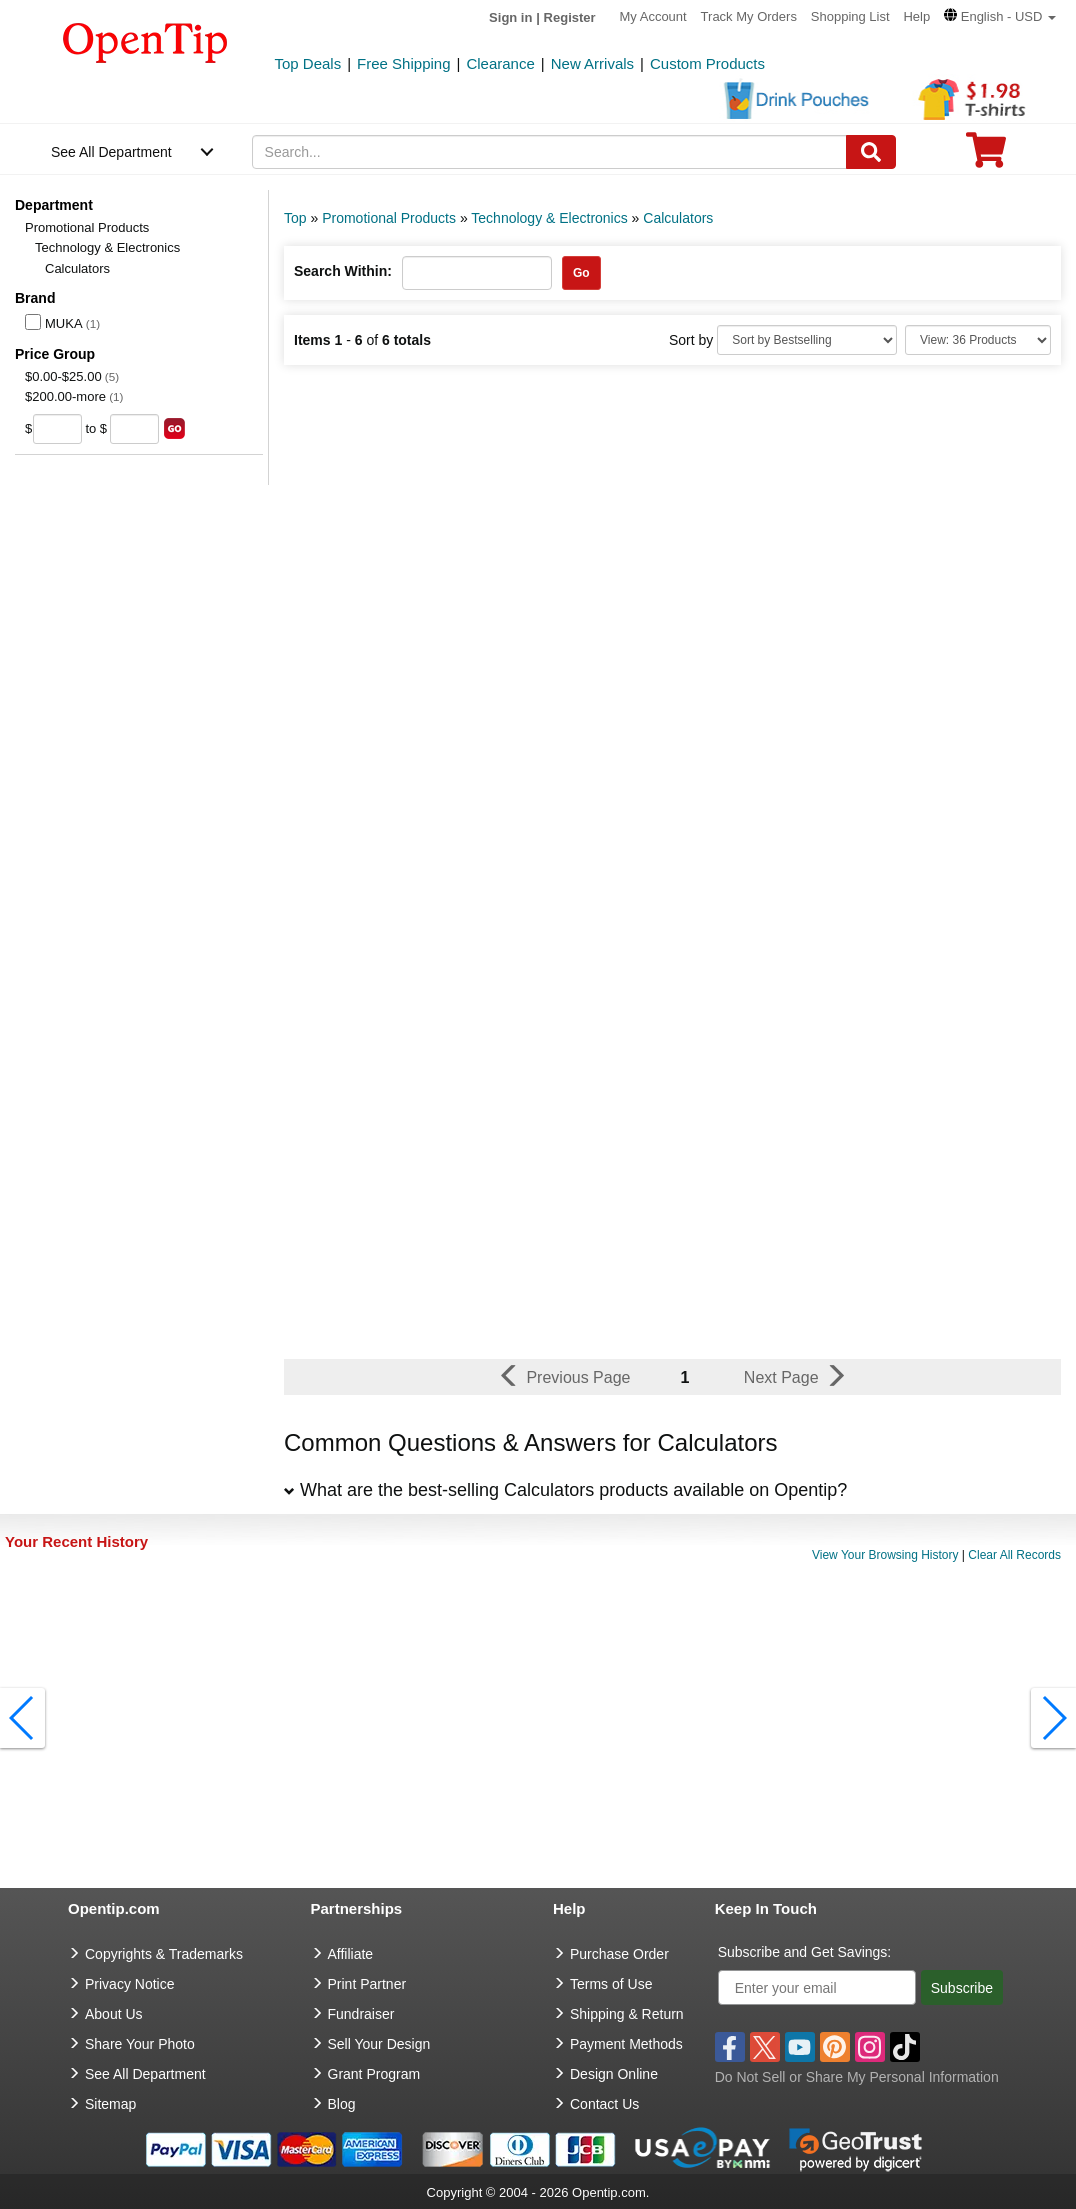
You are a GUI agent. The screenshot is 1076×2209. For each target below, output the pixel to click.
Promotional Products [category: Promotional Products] (389, 218)
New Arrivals (592, 63)
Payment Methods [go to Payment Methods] (626, 2044)
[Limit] (978, 340)
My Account (653, 16)
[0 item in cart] (986, 156)
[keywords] (549, 152)
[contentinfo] (145, 41)
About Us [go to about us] (114, 2014)
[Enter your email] (817, 1987)
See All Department (111, 152)
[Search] (871, 152)
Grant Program (374, 2074)
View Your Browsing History (885, 1555)
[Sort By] (807, 340)
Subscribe (962, 1988)
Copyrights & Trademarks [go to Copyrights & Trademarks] (164, 1954)
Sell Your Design (379, 2044)
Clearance (500, 63)
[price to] (134, 429)
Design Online (614, 2074)
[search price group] (174, 428)
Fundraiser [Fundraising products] (361, 2014)
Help (916, 16)
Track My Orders (749, 16)
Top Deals (308, 63)
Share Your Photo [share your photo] (140, 2044)
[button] (1000, 16)
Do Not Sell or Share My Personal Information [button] (857, 2077)
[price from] (57, 429)
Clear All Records (1014, 1555)
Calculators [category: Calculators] (678, 218)
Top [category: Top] (295, 218)
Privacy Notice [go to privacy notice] (129, 1984)
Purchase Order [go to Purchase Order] (619, 1954)
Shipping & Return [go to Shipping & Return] (627, 2014)
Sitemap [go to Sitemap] (110, 2104)
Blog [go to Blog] (342, 2104)
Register (570, 17)
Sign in (510, 17)
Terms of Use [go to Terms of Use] (611, 1984)
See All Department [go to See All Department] (145, 2074)
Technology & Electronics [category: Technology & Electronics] (549, 218)
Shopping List (850, 16)
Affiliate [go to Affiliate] (351, 1954)
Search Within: (343, 271)
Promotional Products (87, 227)
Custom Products (707, 63)
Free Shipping (403, 63)
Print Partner (367, 1984)
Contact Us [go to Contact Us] (604, 2104)
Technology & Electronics (107, 247)
